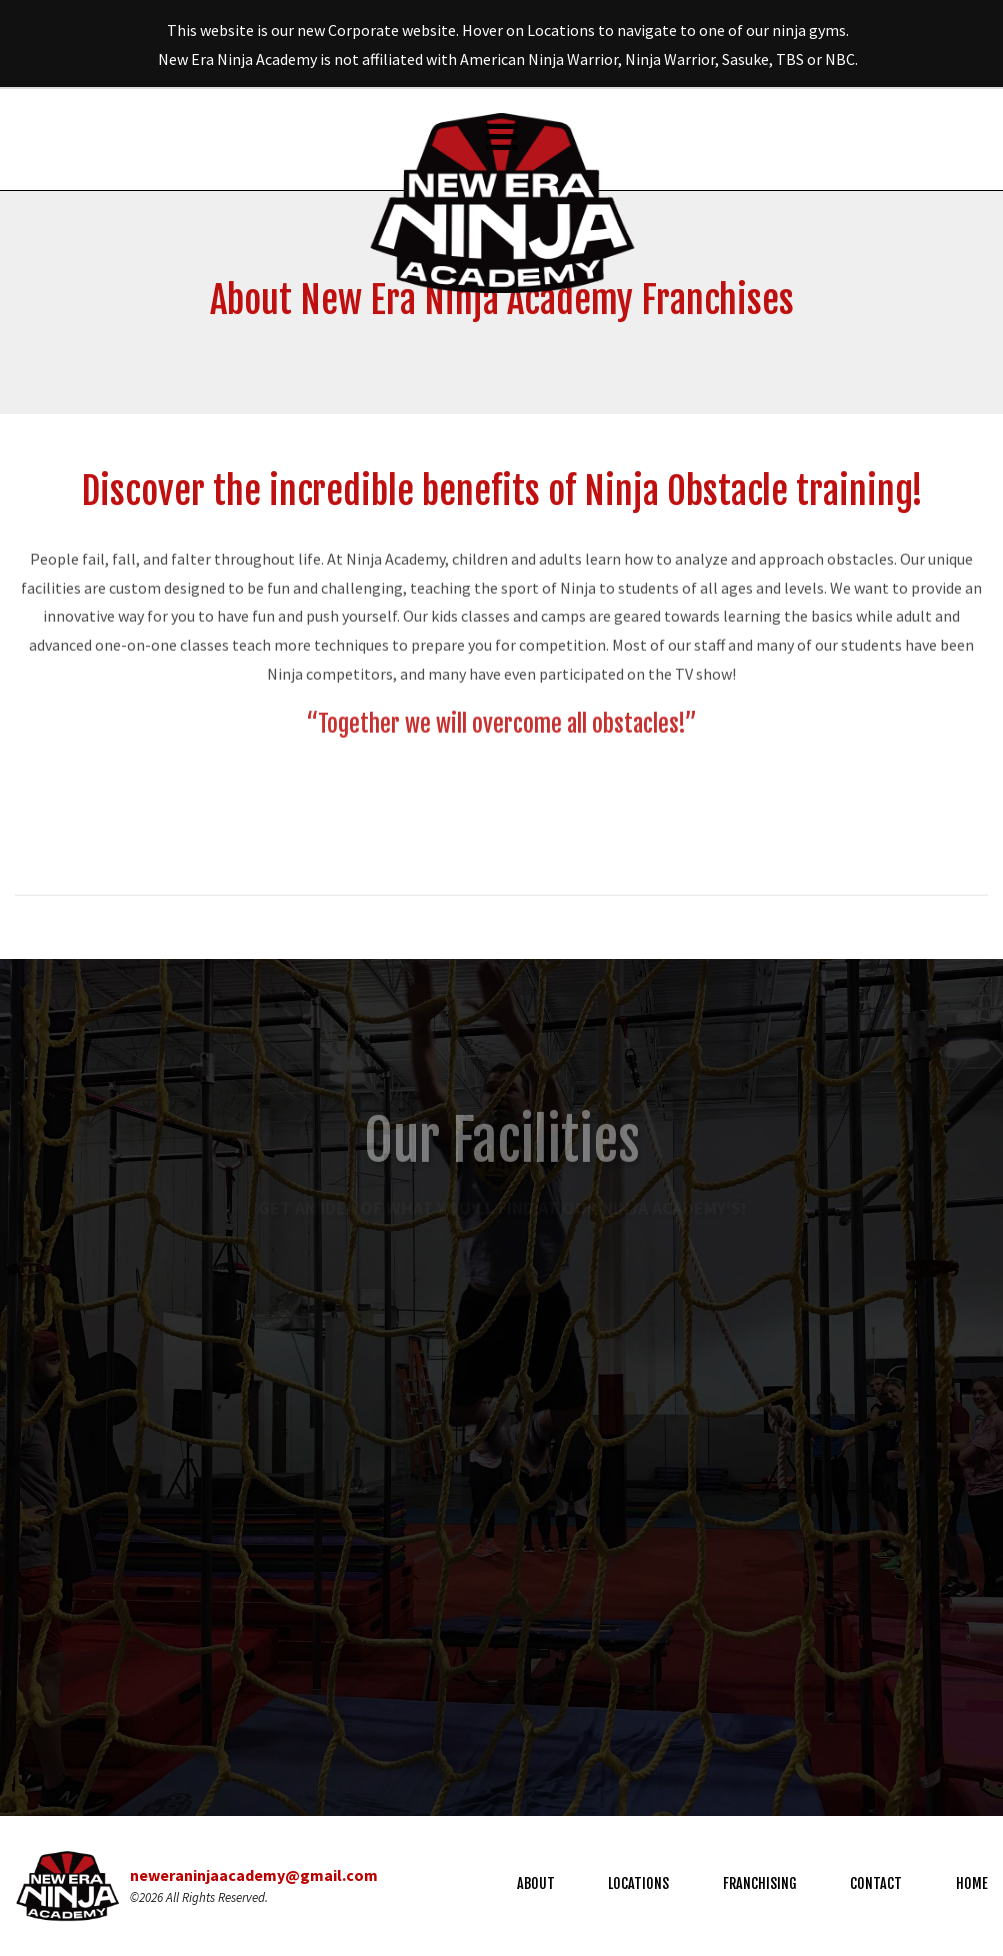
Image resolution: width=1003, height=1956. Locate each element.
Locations (638, 1883)
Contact (876, 1883)
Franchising (760, 1883)
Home (972, 1883)
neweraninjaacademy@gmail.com (254, 1875)
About (536, 1883)
